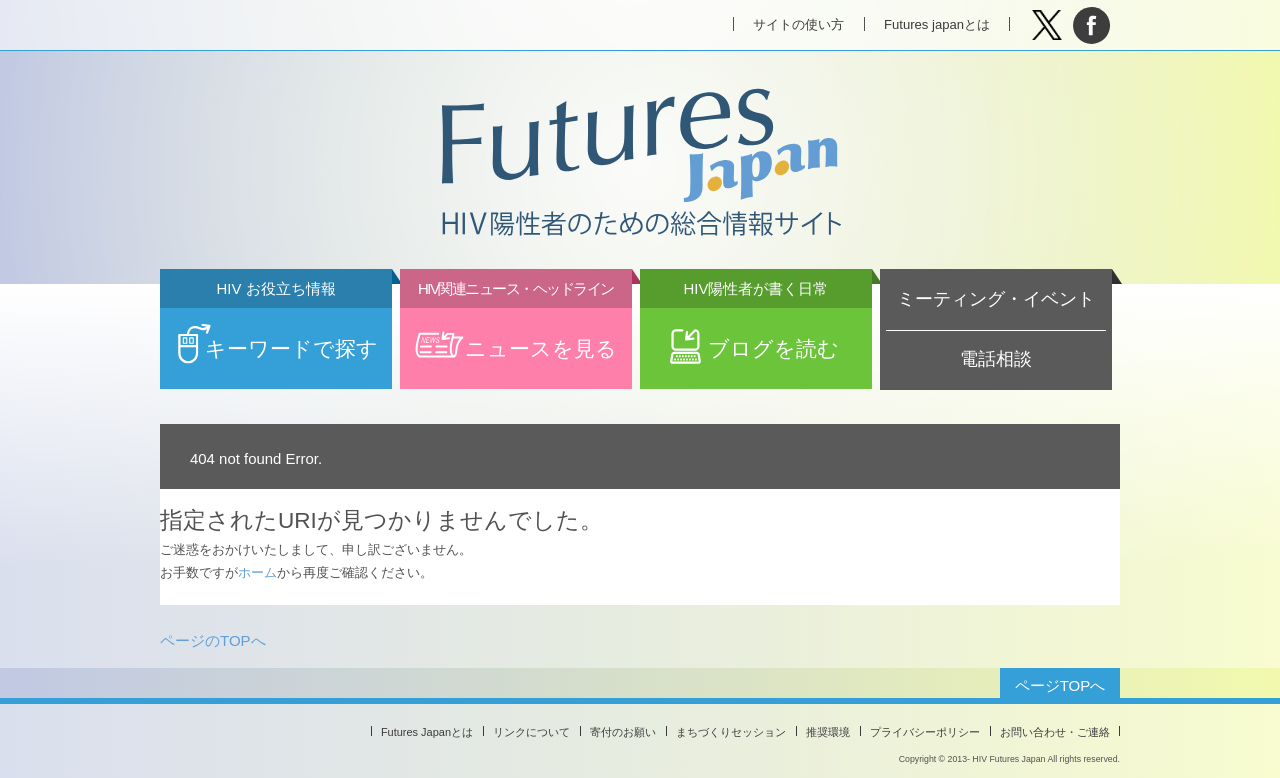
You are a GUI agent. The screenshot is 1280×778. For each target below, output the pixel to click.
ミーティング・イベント (996, 299)
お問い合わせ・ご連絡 (1055, 732)
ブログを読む (756, 334)
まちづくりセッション (731, 732)
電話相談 (996, 359)
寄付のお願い (623, 732)
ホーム (257, 572)
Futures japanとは (937, 24)
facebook (1091, 25)
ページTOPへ (1060, 685)
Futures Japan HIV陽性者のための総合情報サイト (639, 164)
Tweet (1046, 25)
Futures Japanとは (427, 732)
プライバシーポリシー (925, 732)
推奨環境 (828, 732)
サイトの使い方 (798, 24)
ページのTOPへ (213, 640)
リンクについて (531, 732)
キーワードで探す (276, 334)
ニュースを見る (516, 334)
